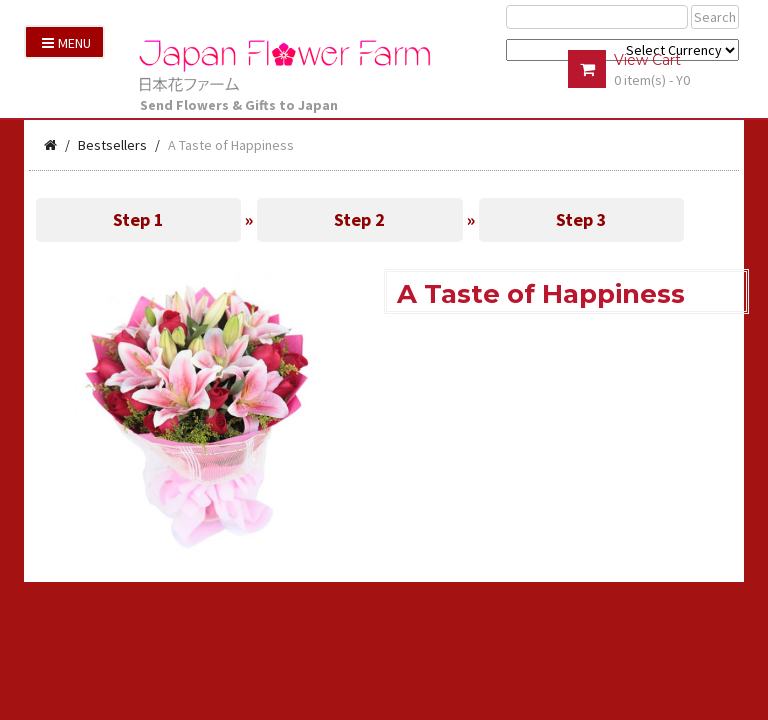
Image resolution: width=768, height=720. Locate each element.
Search (715, 17)
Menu (66, 43)
